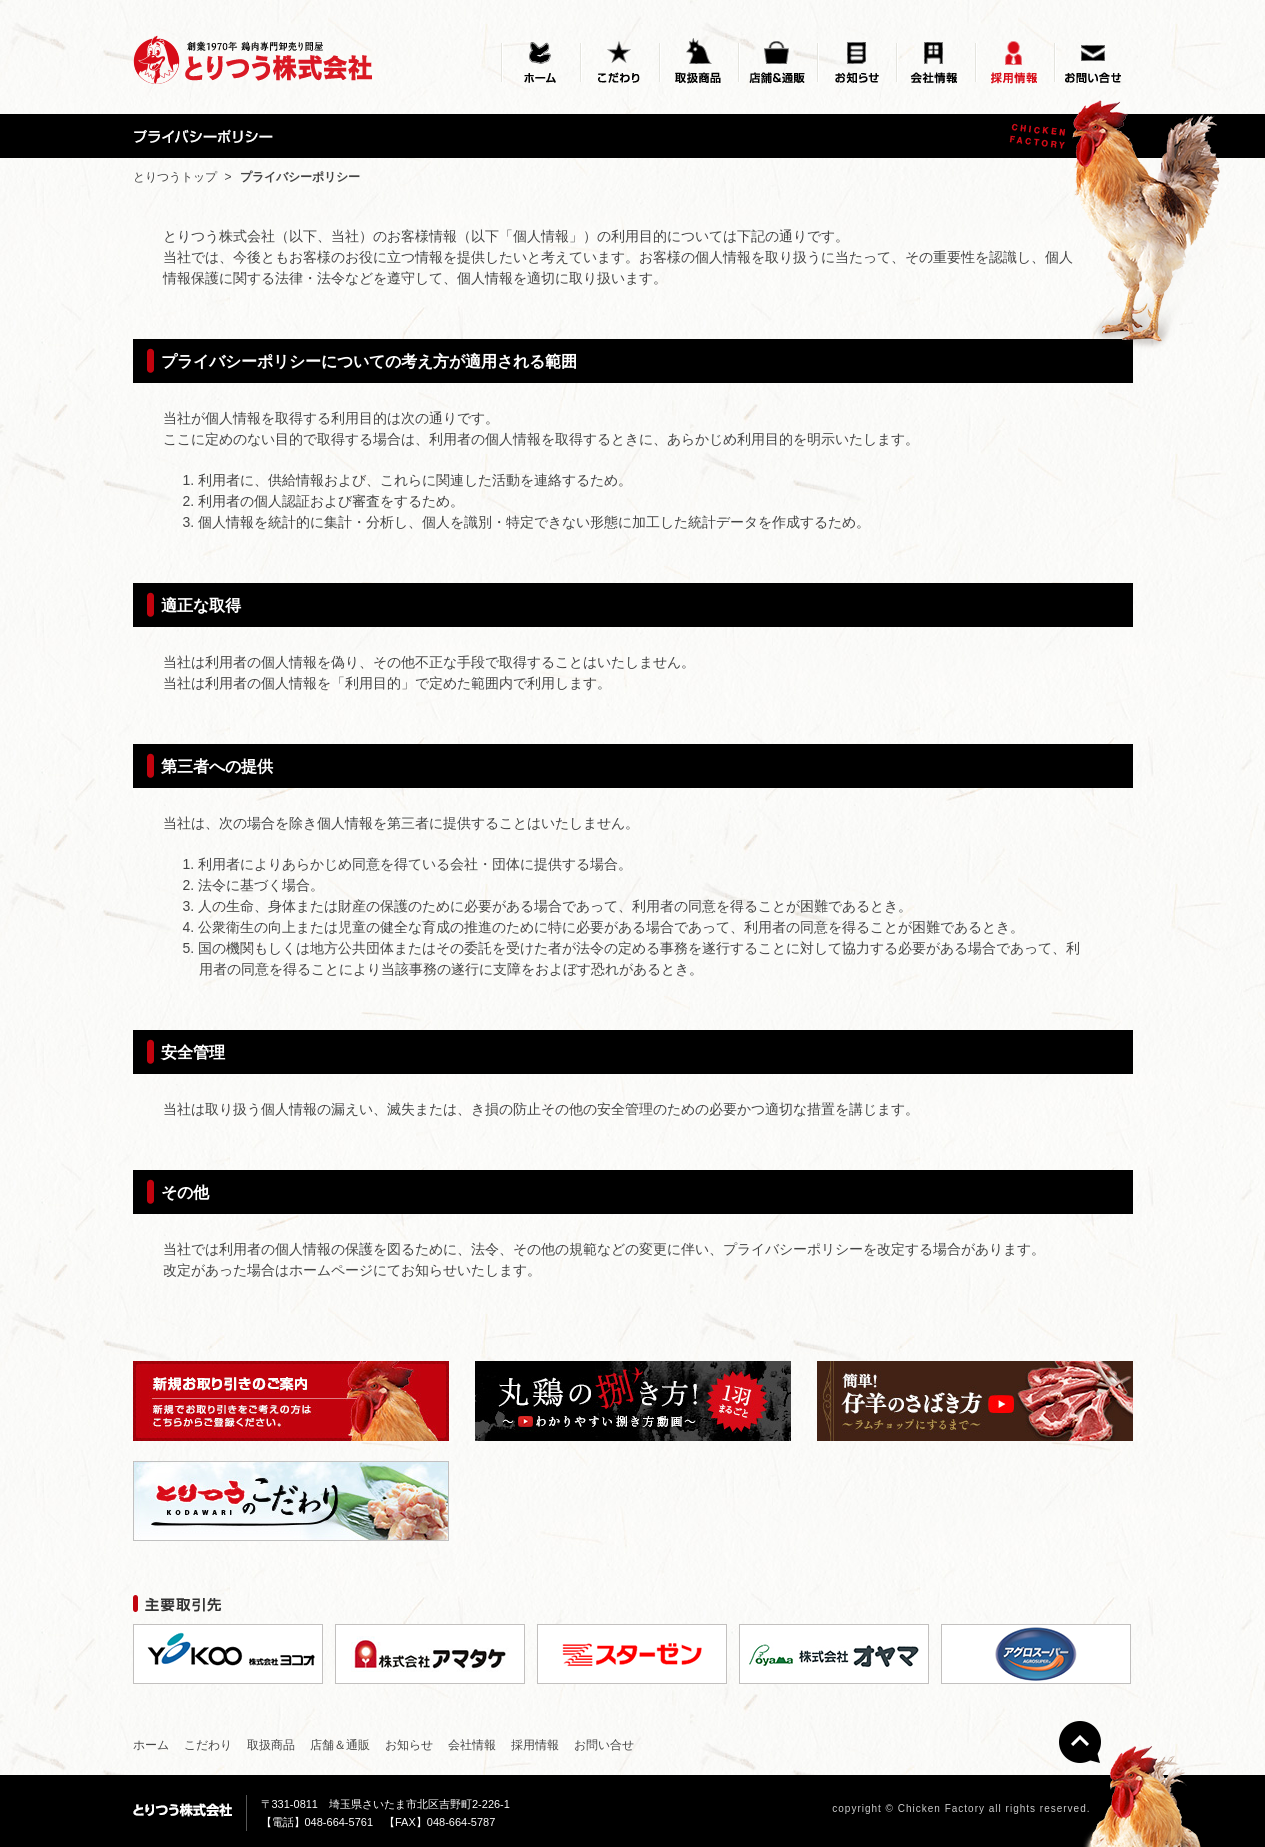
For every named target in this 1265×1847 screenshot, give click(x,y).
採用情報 (535, 1745)
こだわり (208, 1745)
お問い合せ (604, 1745)
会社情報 (472, 1745)
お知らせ (409, 1745)
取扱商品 (271, 1745)
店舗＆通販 (340, 1745)
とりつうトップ (175, 177)
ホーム (151, 1745)
